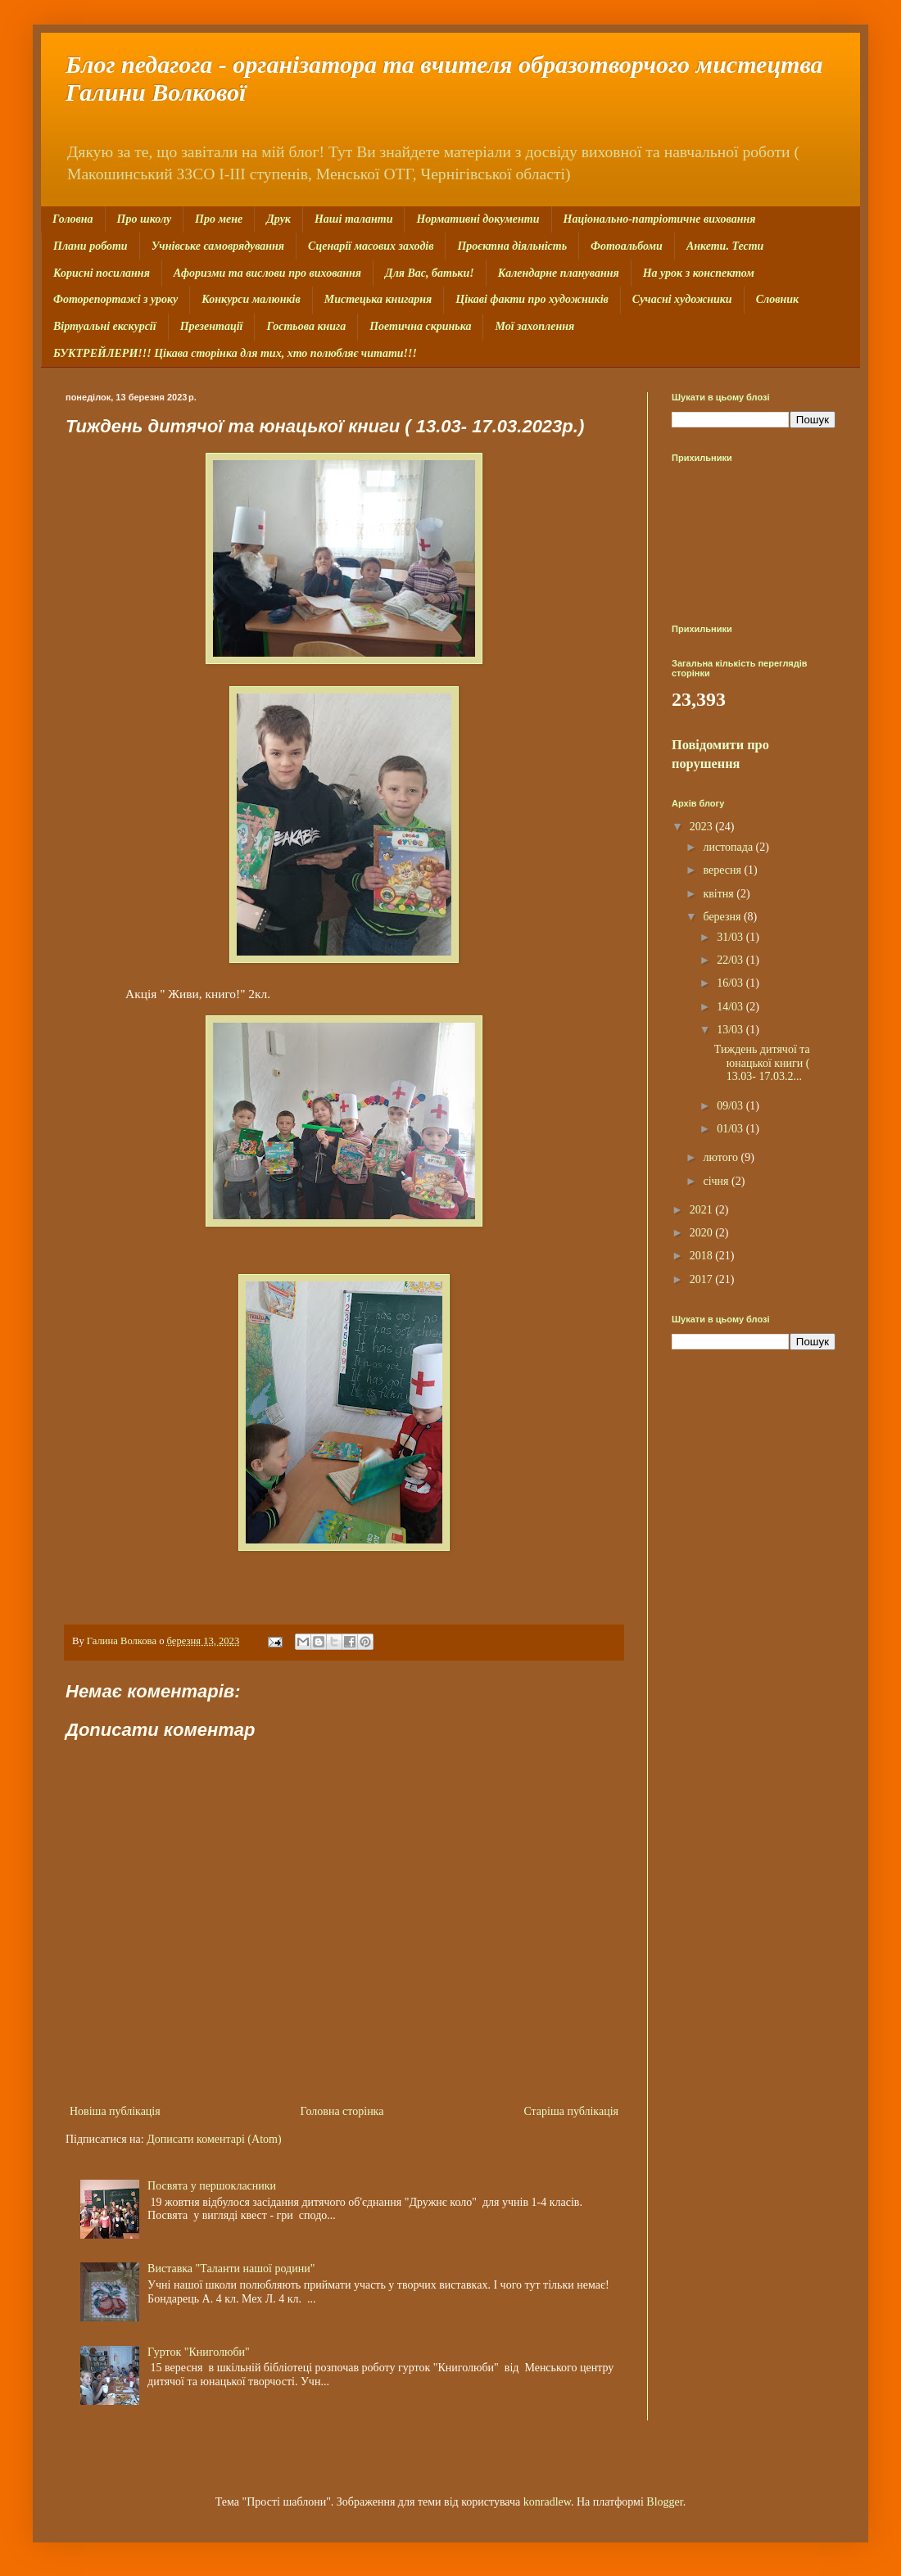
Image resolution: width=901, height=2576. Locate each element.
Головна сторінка (342, 2111)
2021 (703, 1210)
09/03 (731, 1106)
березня (723, 917)
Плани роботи (90, 246)
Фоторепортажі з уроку (115, 299)
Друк (278, 219)
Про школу (144, 219)
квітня (719, 894)
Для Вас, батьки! (429, 273)
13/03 (731, 1030)
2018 (703, 1256)
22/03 (731, 960)
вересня (723, 870)
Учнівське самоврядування (218, 246)
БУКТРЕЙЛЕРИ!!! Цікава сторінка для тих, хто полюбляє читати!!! (235, 353)
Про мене (218, 219)
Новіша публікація (115, 2111)
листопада (729, 847)
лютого (721, 1157)
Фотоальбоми (627, 246)
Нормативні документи (477, 219)
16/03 (731, 983)
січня (717, 1181)
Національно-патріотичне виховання (660, 219)
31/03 (731, 937)
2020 (703, 1233)
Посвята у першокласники (211, 2186)
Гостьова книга (306, 326)
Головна (72, 219)
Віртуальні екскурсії (104, 326)
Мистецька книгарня (378, 299)
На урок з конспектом (698, 273)
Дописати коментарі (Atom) (214, 2139)
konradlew (547, 2502)
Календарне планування (558, 273)
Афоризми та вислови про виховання (267, 273)
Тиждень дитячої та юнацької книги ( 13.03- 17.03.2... (762, 1063)
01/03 (731, 1129)
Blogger (664, 2502)
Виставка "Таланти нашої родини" (231, 2268)
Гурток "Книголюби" (198, 2352)
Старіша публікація (570, 2111)
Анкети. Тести (724, 246)
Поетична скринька (420, 326)
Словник (777, 299)
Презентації (211, 326)
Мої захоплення (534, 326)
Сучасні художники (682, 299)
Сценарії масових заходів (370, 246)
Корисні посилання (101, 273)
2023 (703, 826)
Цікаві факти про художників (531, 299)
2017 (703, 1279)
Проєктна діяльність (512, 246)
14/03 (731, 1007)
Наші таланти (353, 219)
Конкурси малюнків (250, 299)
